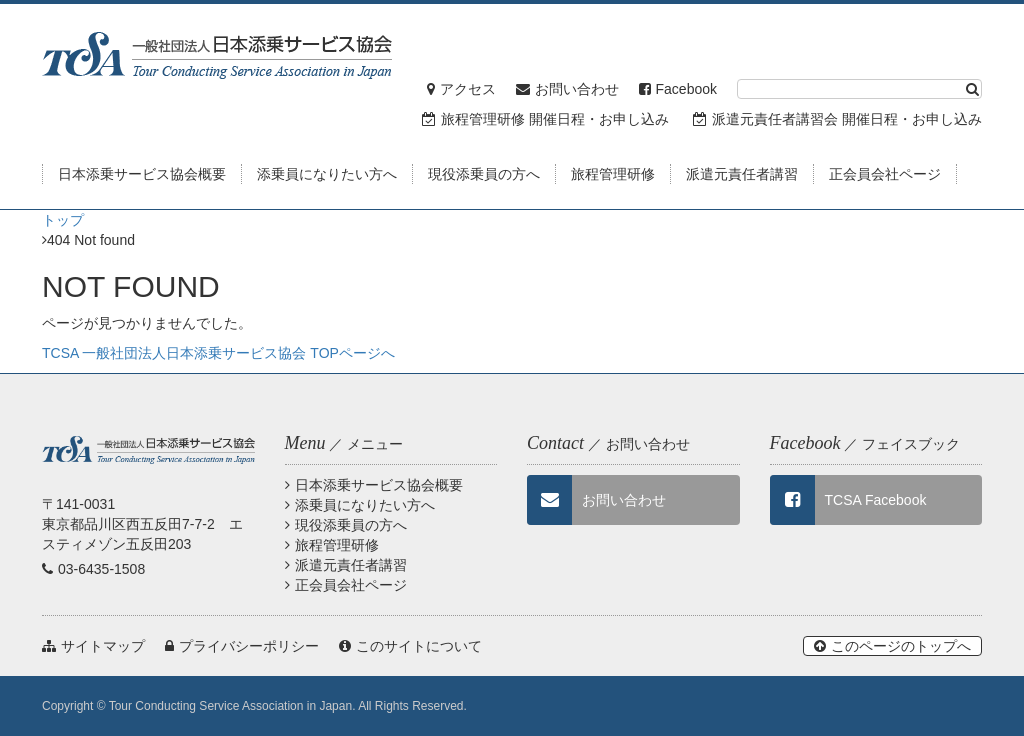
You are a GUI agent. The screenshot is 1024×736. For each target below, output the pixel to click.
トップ (63, 220)
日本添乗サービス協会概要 (374, 485)
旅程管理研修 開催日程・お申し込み (545, 119)
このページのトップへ (892, 646)
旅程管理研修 (332, 545)
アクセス (461, 89)
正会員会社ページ (346, 585)
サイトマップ (93, 646)
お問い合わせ (567, 89)
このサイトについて (410, 646)
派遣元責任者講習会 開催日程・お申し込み (837, 119)
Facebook (678, 89)
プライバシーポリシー (242, 646)
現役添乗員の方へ (346, 525)
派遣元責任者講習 (346, 565)
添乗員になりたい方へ (360, 505)
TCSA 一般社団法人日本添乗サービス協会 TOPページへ (218, 353)
